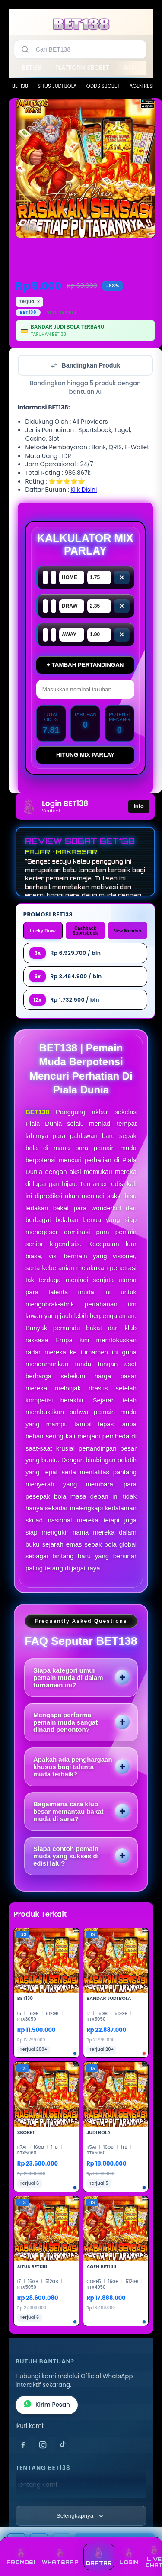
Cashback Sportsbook (85, 930)
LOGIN (128, 2557)
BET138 (31, 67)
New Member (128, 931)
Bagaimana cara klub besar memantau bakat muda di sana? (68, 1811)
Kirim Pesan (46, 2405)
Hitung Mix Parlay (85, 754)
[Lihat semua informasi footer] (81, 2516)
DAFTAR (99, 2556)
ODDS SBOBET (103, 86)
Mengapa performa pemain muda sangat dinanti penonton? (65, 1722)
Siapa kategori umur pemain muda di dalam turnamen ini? (68, 1678)
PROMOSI (20, 2557)
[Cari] (25, 49)
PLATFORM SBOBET (82, 67)
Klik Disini (83, 490)
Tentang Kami (36, 2485)
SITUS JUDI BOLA (57, 86)
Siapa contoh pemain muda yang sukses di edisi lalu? (66, 1856)
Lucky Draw (43, 931)
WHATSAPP (60, 2557)
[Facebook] (23, 2444)
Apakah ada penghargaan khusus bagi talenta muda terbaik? (72, 1767)
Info (139, 806)
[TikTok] (62, 2444)
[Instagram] (42, 2444)
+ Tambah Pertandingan (85, 664)
